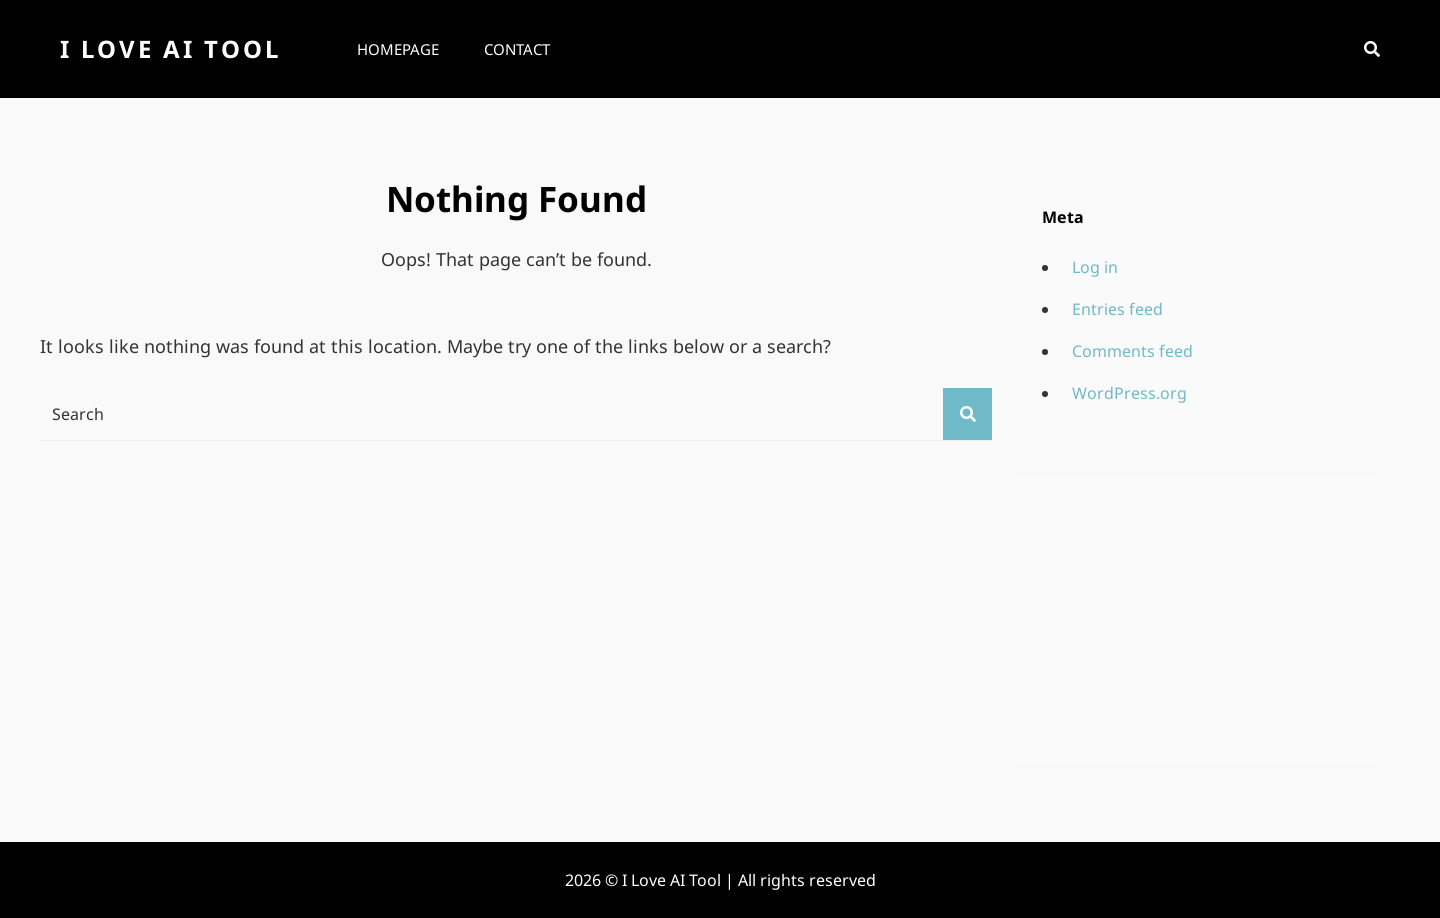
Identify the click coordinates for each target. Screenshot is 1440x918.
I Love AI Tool (170, 48)
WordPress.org (1129, 393)
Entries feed (1117, 309)
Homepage (398, 49)
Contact (517, 49)
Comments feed (1132, 351)
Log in (1095, 267)
